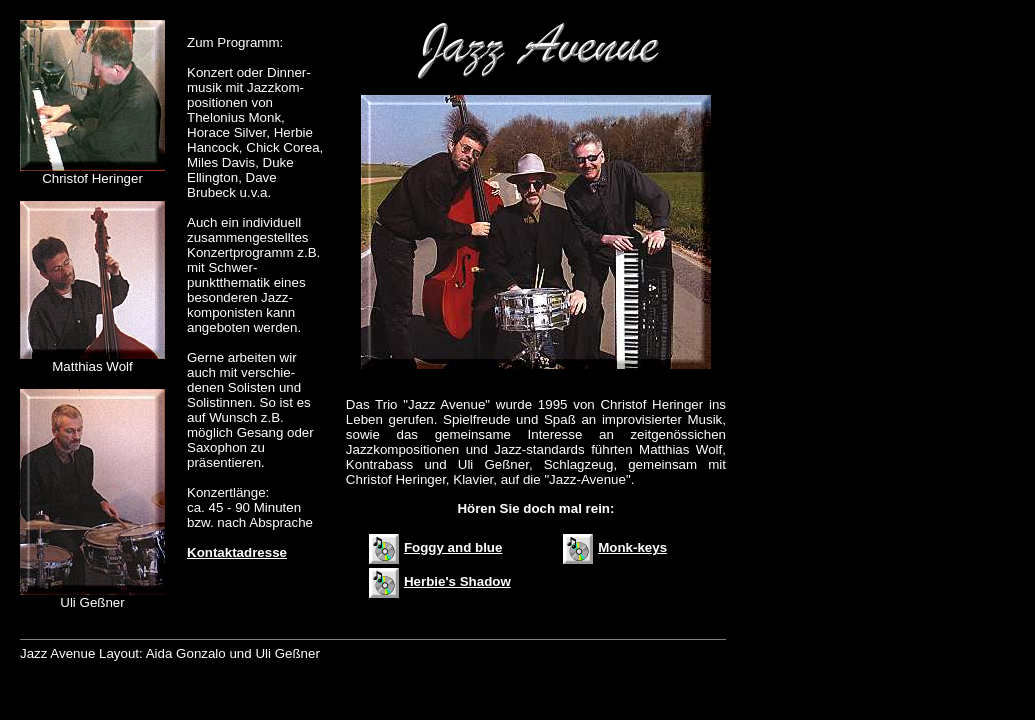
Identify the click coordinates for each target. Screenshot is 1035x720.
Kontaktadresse (237, 552)
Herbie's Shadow (440, 581)
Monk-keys (615, 547)
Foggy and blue (435, 547)
